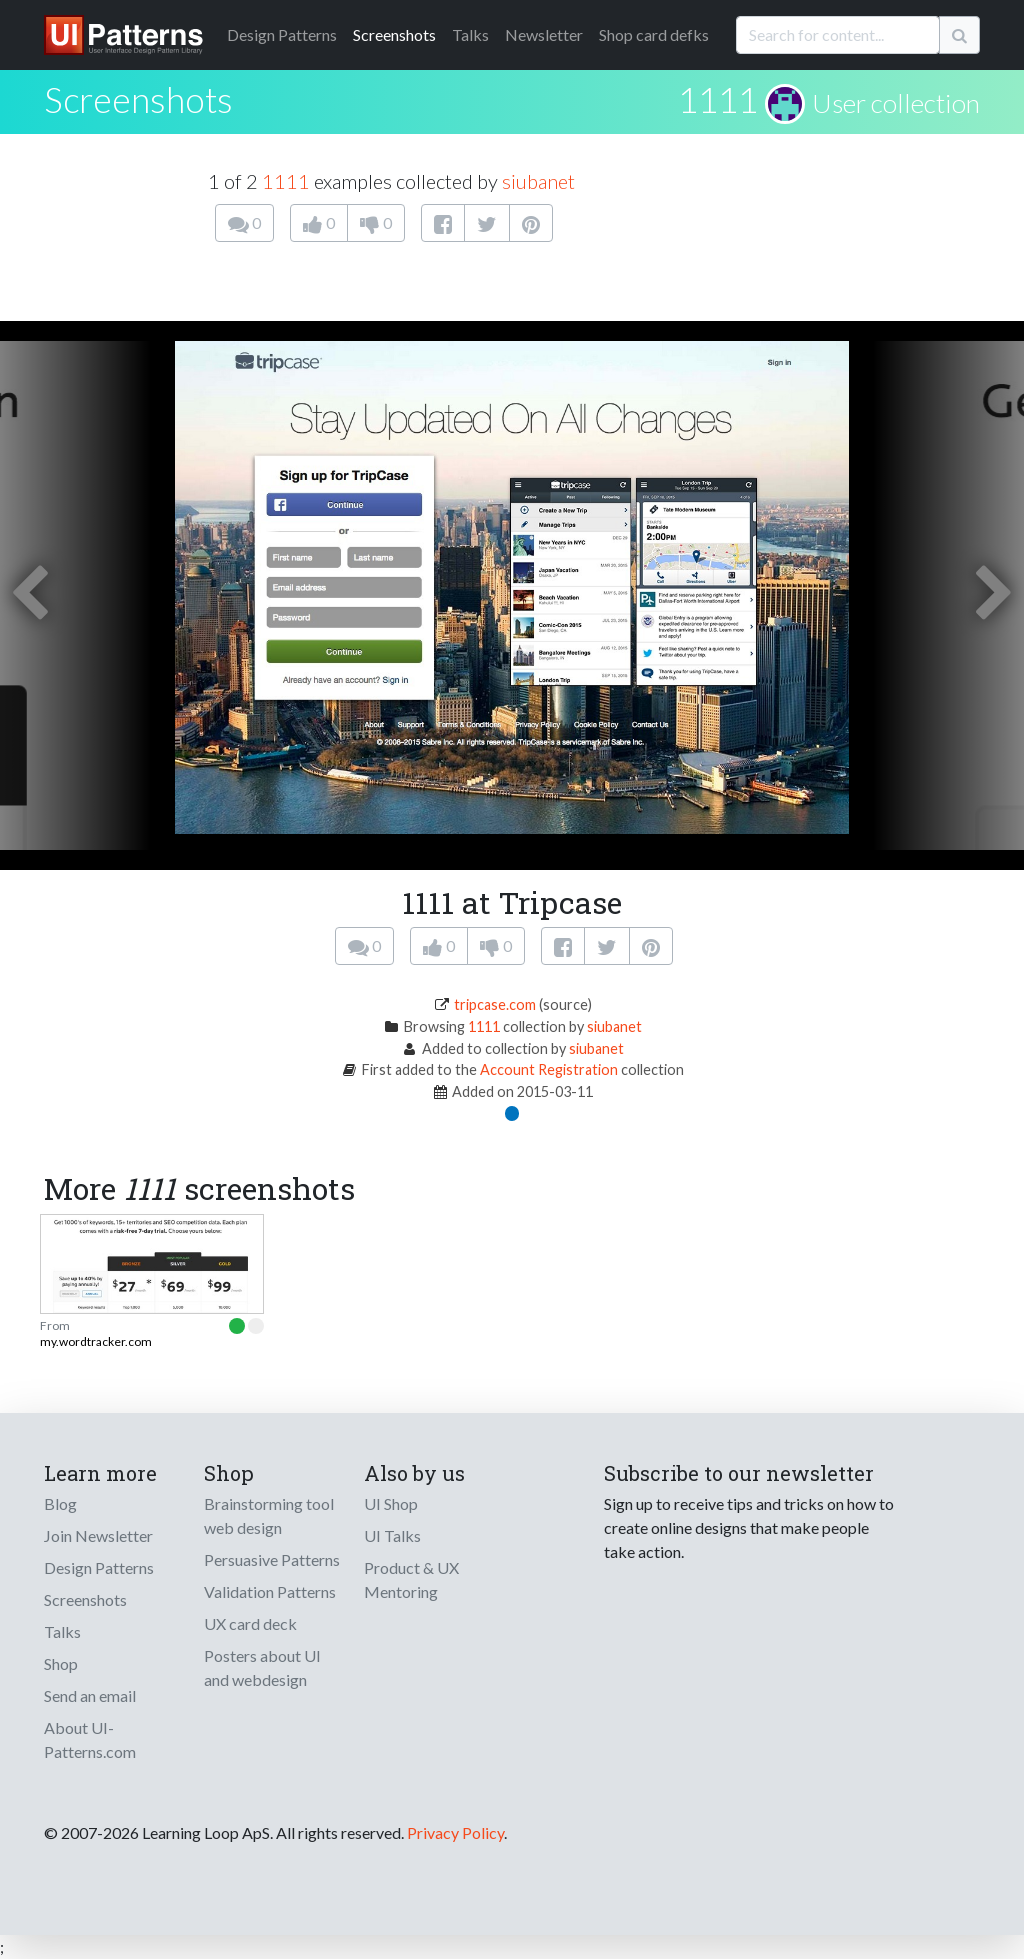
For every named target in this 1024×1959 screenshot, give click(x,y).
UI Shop (391, 1503)
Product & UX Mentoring (411, 1579)
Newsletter (544, 34)
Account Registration (549, 1069)
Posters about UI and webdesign (262, 1667)
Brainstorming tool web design (269, 1515)
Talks (470, 34)
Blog (60, 1503)
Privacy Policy (455, 1832)
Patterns (282, 34)
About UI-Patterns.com (90, 1739)
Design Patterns (99, 1567)
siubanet (538, 181)
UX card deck (250, 1623)
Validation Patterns (270, 1591)
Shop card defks (654, 34)
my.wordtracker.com (96, 1341)
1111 (718, 99)
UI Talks (392, 1535)
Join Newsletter (98, 1535)
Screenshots (394, 34)
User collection (896, 103)
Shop (61, 1663)
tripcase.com (495, 1004)
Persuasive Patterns (272, 1559)
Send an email (90, 1695)
